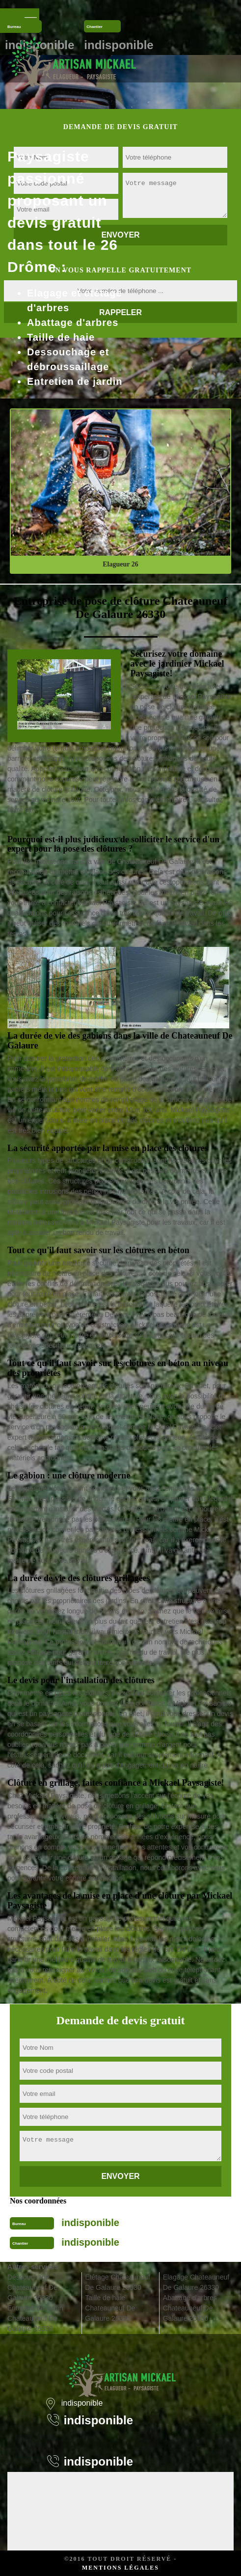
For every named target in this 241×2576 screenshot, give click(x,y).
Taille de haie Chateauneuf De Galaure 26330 (110, 2308)
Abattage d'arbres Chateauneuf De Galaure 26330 (190, 2308)
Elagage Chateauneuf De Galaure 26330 (196, 2282)
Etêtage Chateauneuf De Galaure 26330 (117, 2282)
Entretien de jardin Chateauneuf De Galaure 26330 (35, 2318)
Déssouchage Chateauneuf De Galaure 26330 (32, 2287)
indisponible (90, 2222)
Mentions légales (120, 2567)
